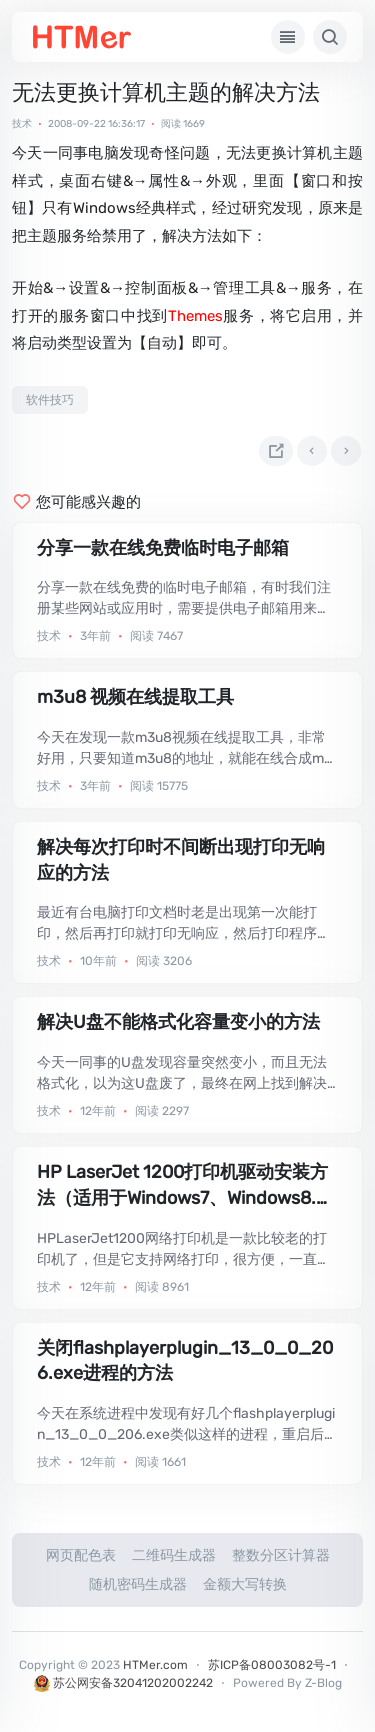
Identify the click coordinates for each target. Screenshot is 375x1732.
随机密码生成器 (138, 1584)
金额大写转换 (245, 1584)
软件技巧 (50, 400)
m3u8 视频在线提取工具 (135, 697)
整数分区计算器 (281, 1555)
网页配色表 (81, 1555)
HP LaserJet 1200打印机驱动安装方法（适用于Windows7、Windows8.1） (182, 1186)
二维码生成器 (174, 1555)
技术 (22, 124)
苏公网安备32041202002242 (123, 1683)
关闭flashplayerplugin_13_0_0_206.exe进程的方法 (185, 1361)
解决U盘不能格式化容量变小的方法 (178, 1022)
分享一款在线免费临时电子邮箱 (163, 548)
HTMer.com (155, 1665)
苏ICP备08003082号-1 (272, 1665)
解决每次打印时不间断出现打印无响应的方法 (181, 860)
